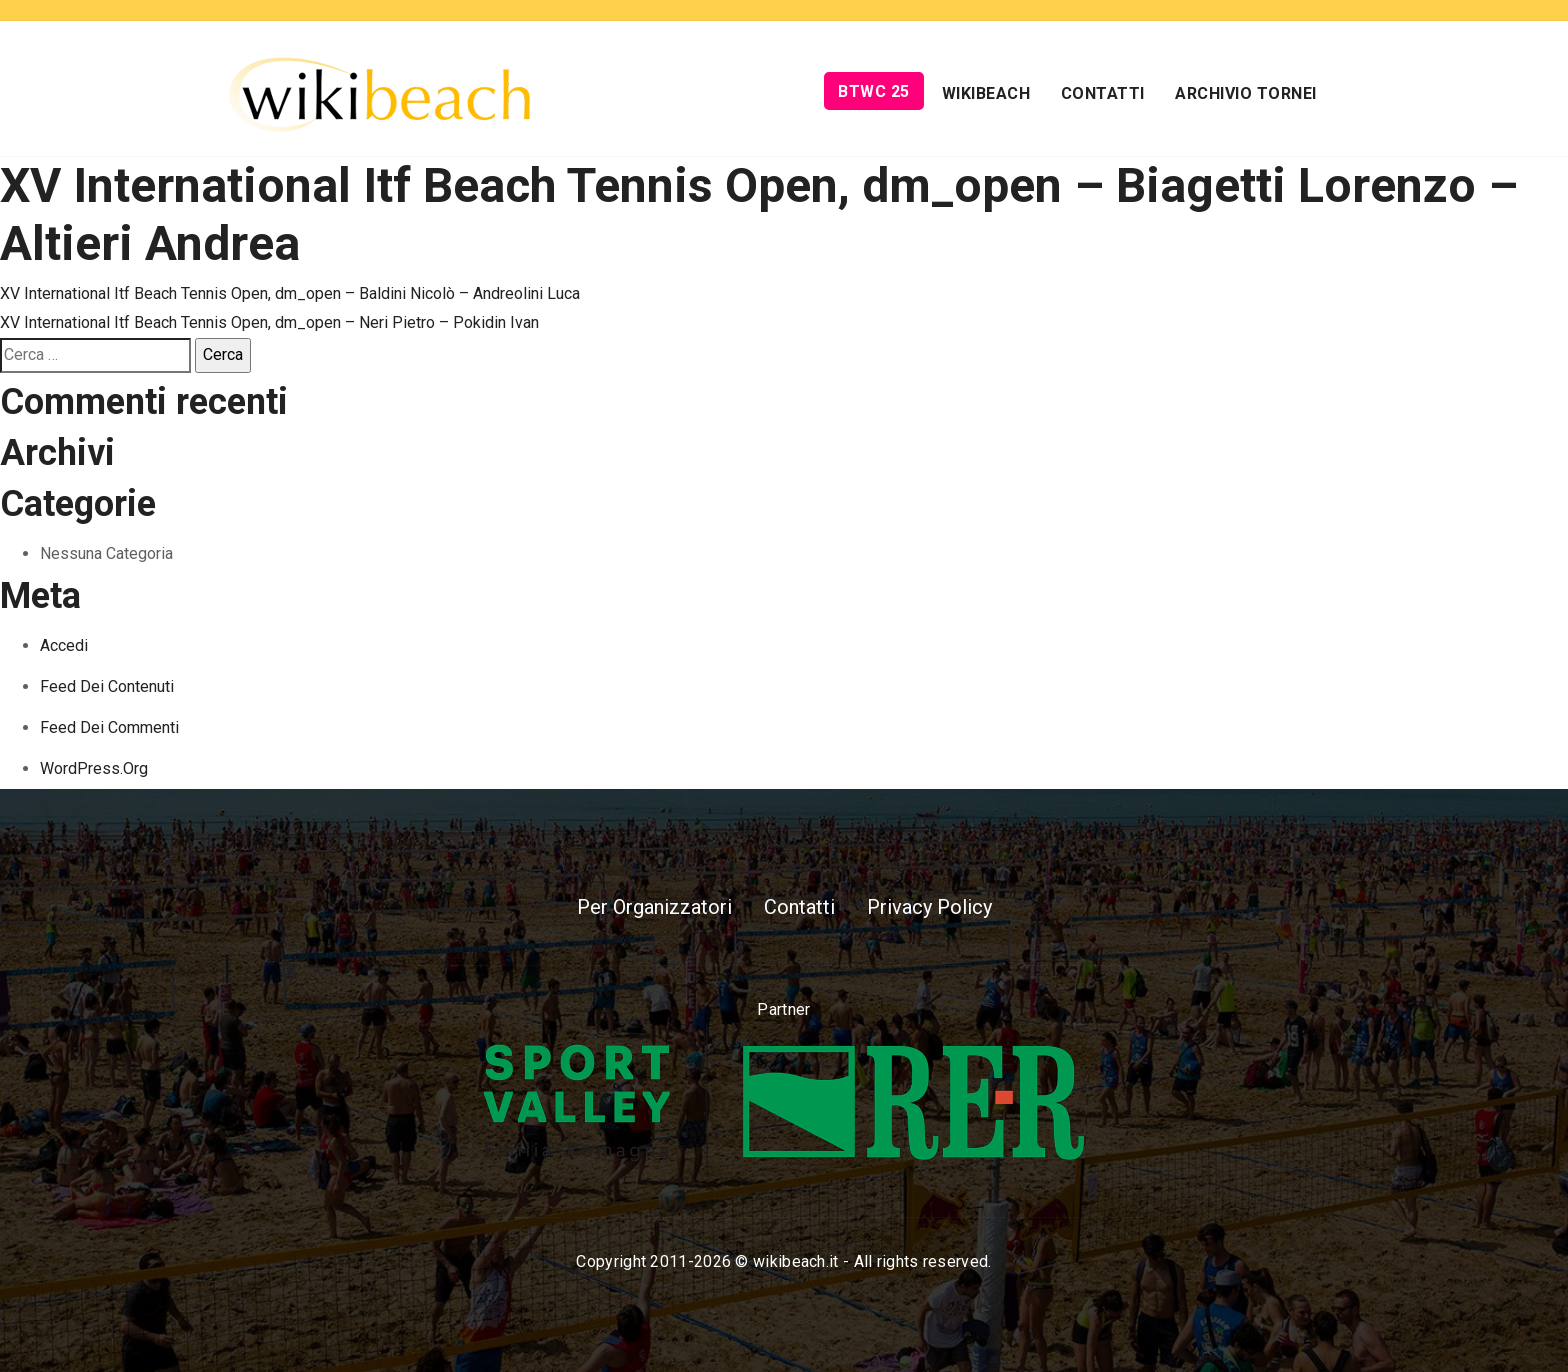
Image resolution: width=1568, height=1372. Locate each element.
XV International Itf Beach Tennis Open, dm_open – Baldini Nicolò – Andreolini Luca (290, 293)
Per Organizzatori (654, 907)
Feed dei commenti (109, 727)
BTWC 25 (874, 91)
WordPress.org (94, 768)
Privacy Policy (929, 907)
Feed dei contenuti (107, 686)
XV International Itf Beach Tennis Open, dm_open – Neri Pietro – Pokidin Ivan (269, 322)
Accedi (64, 645)
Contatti (1103, 93)
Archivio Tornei (1246, 93)
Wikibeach (986, 93)
